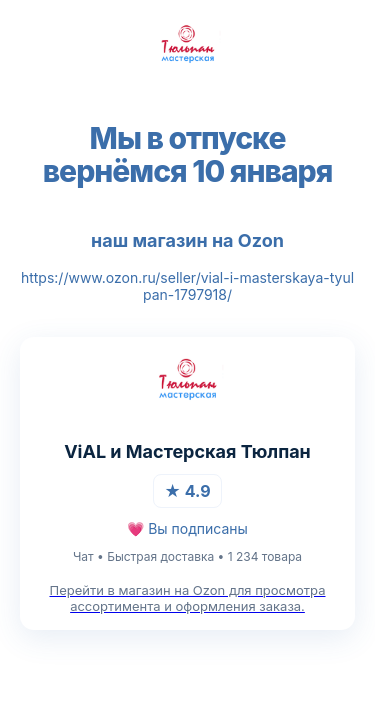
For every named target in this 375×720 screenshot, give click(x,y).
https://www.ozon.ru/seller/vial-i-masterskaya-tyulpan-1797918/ (187, 286)
